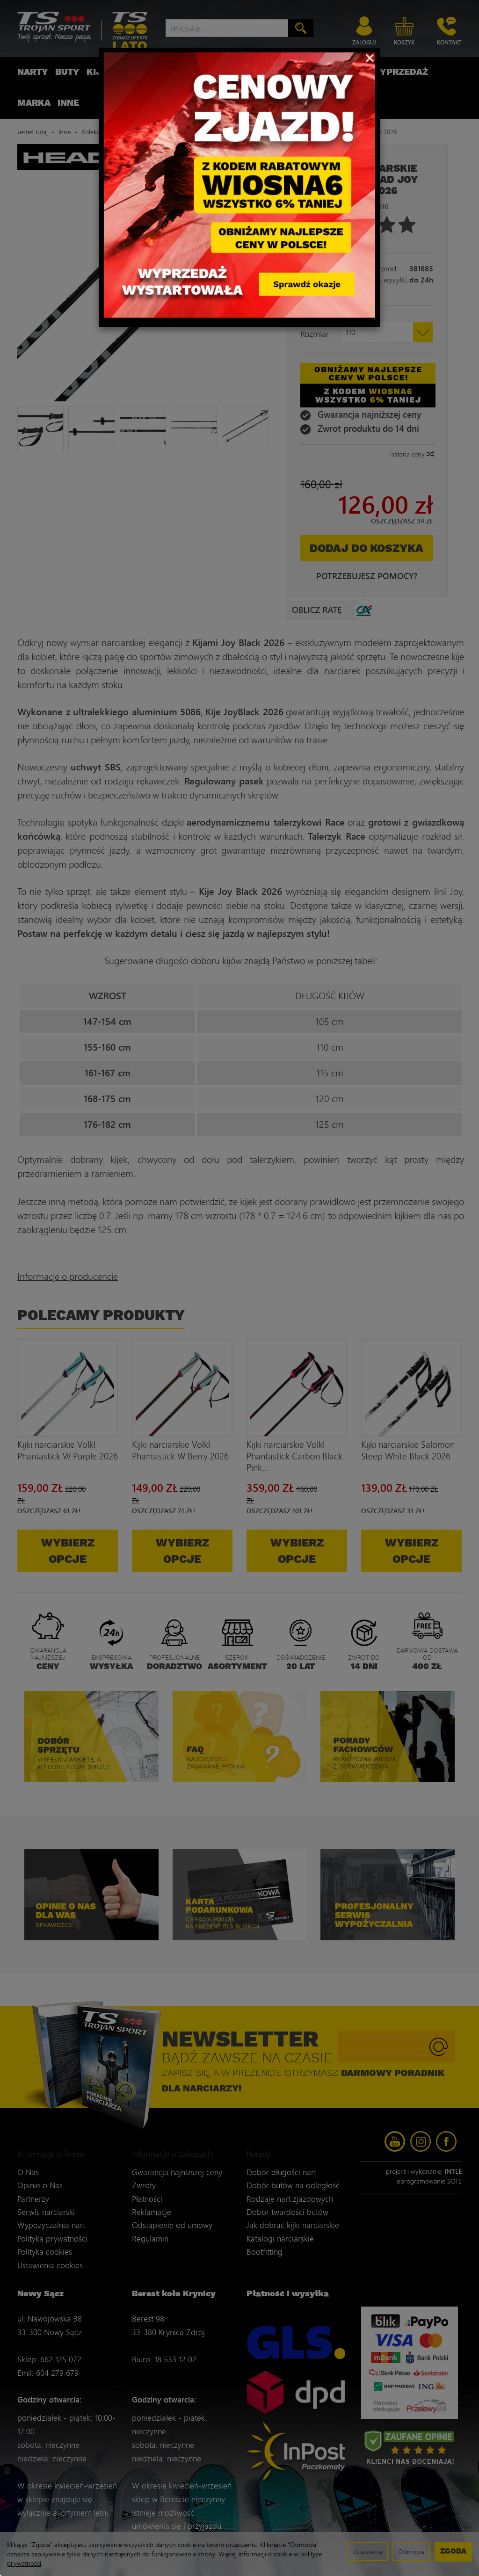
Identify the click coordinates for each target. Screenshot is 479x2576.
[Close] (369, 57)
